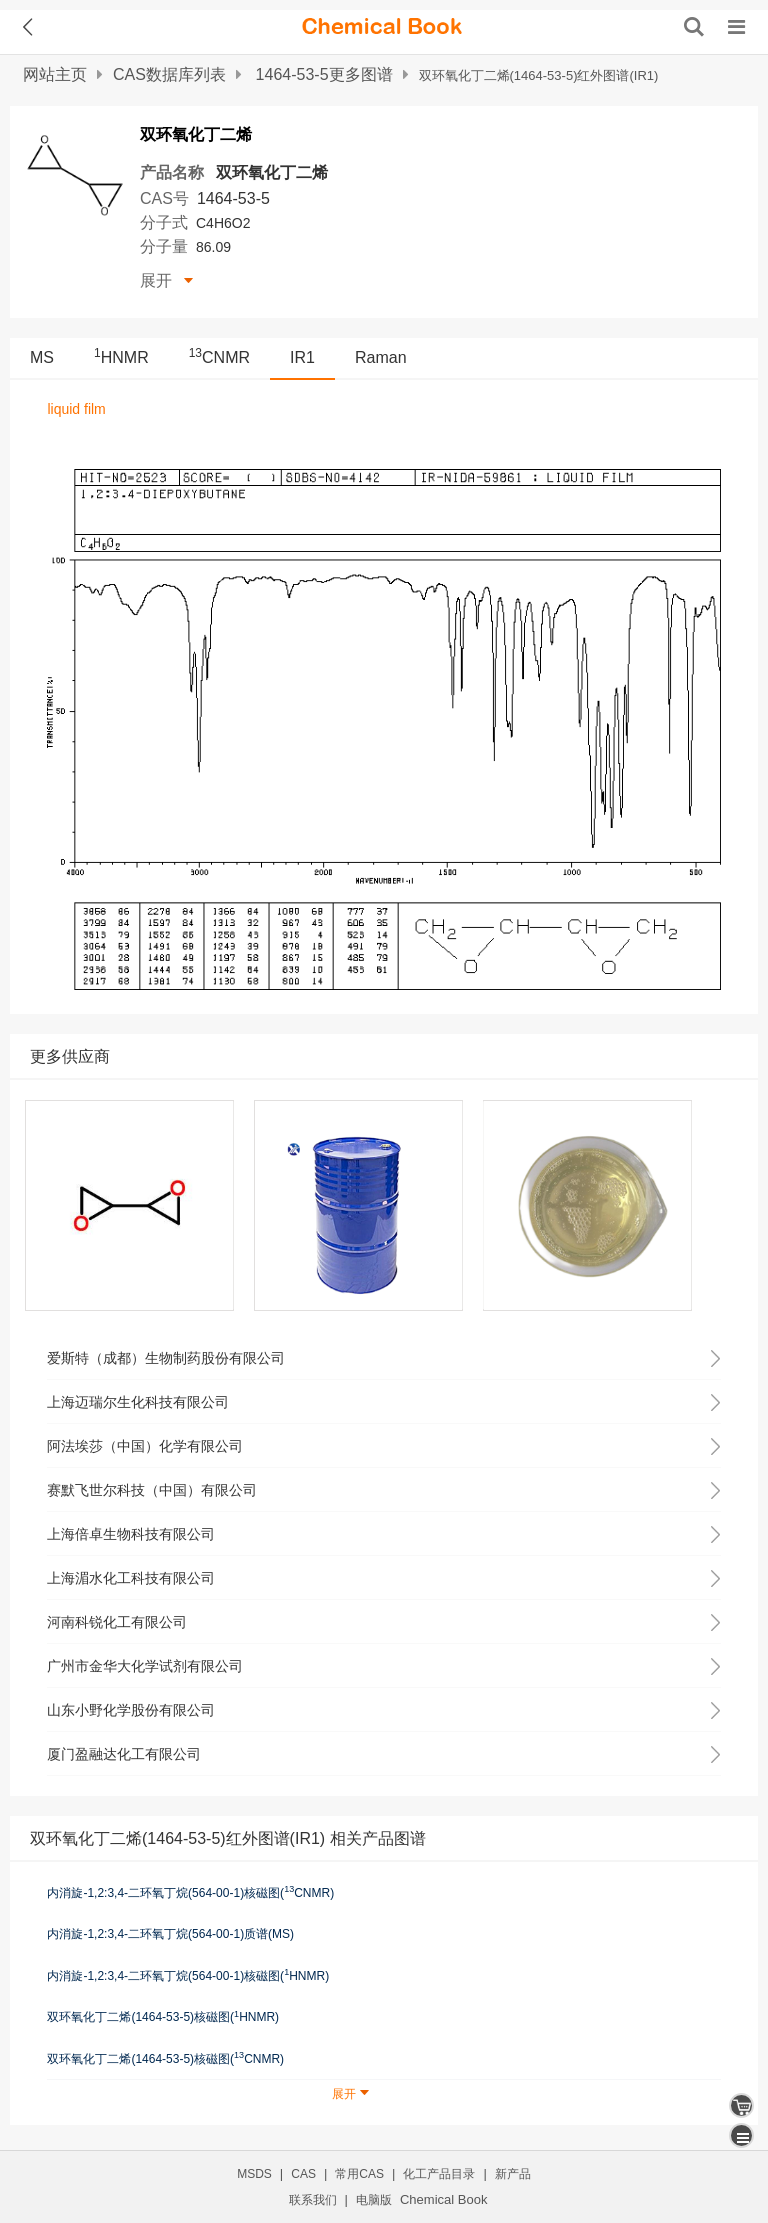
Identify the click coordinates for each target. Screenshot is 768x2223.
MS (42, 357)
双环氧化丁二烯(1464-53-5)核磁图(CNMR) (165, 2058)
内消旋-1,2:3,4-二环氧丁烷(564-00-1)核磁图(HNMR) (188, 1975)
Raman (381, 357)
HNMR (121, 357)
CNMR (219, 357)
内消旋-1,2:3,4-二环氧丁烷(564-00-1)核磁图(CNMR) (190, 1892)
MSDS (254, 2174)
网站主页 (55, 74)
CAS (303, 2174)
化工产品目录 (439, 2174)
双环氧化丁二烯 (272, 172)
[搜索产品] (694, 27)
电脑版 (374, 2200)
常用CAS (359, 2174)
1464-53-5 (233, 198)
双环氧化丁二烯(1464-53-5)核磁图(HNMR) (163, 2017)
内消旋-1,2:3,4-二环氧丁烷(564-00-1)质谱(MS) (170, 1934)
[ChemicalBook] (382, 27)
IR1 (302, 357)
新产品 (513, 2174)
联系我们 (313, 2200)
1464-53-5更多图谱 (324, 74)
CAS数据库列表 (169, 74)
